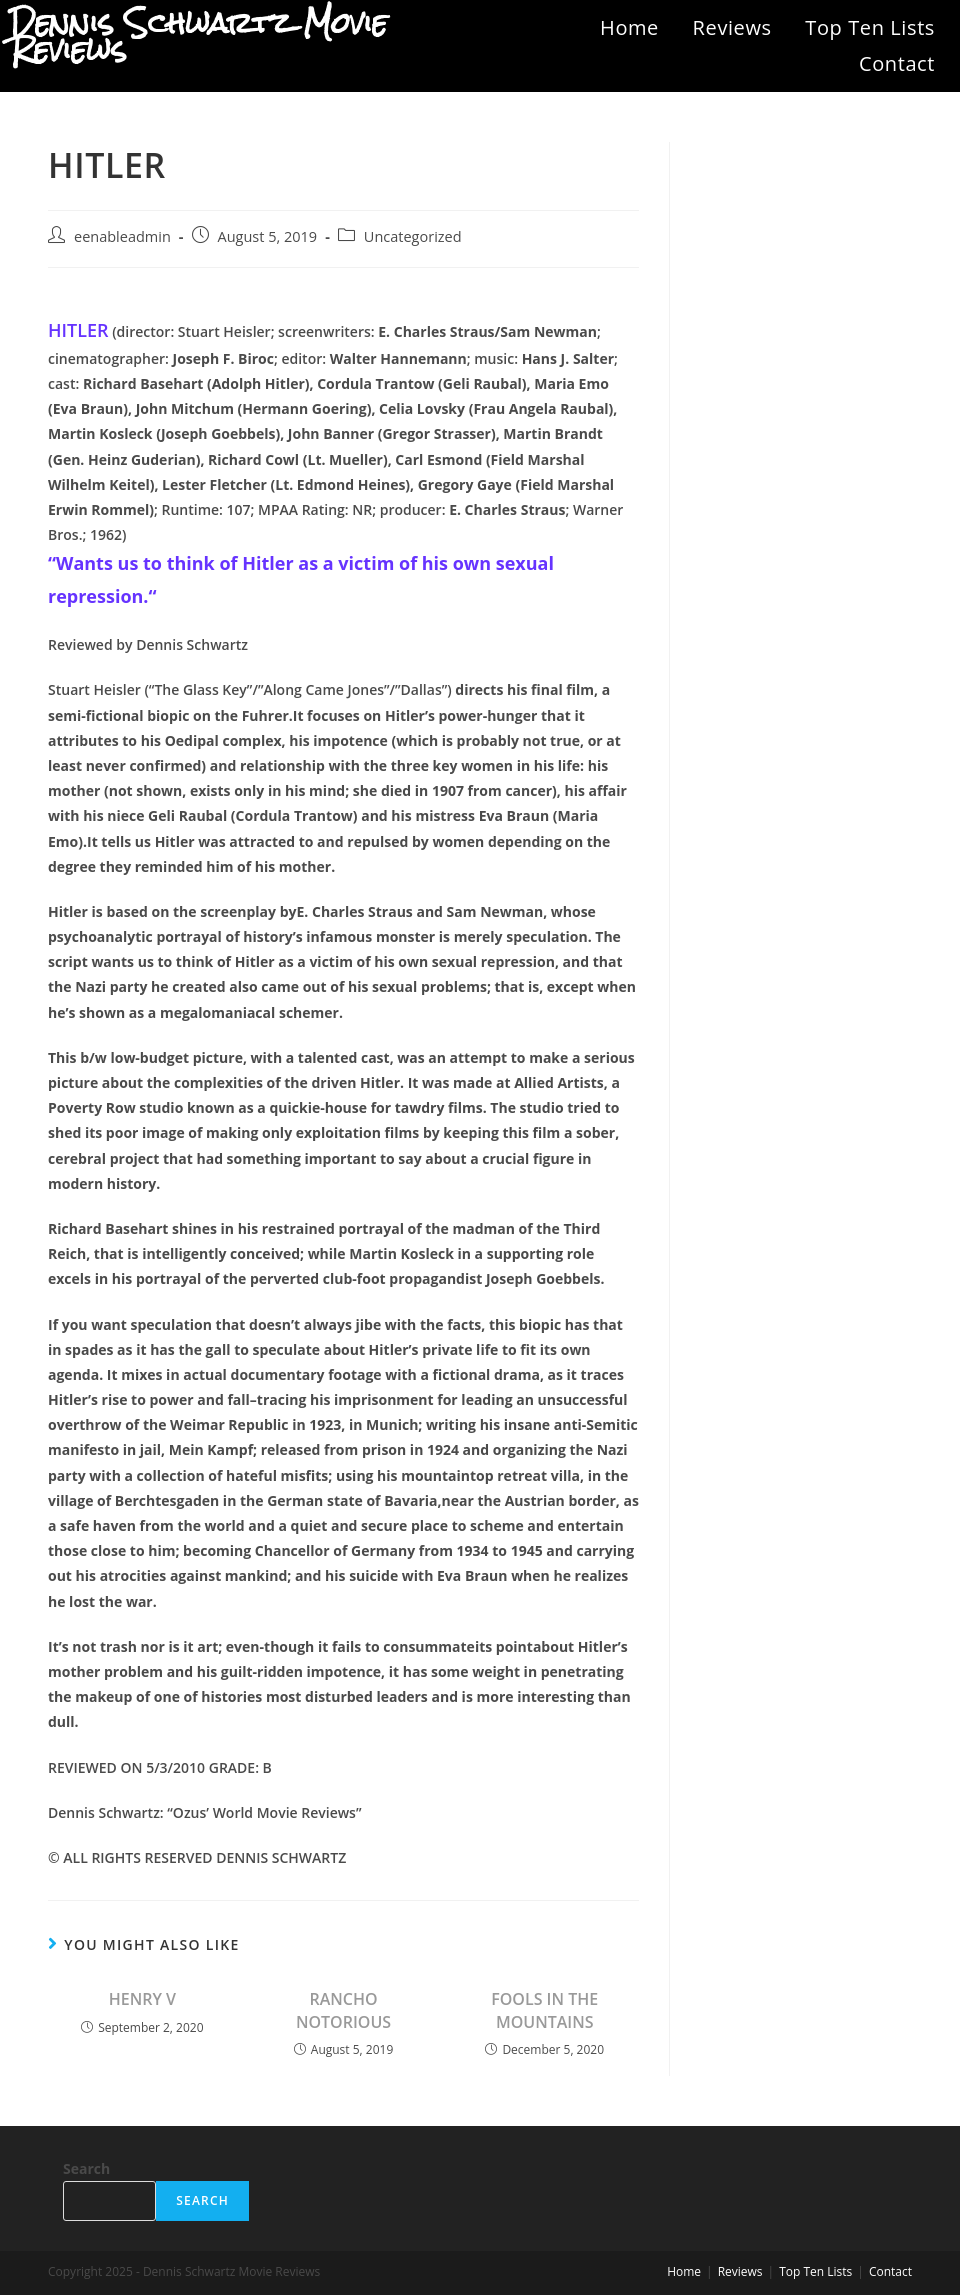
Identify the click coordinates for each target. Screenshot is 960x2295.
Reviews (732, 27)
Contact (897, 63)
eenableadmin (122, 236)
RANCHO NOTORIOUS (343, 2010)
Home (629, 27)
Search (86, 2168)
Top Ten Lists (870, 27)
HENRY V (142, 1999)
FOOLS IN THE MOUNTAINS (544, 2010)
